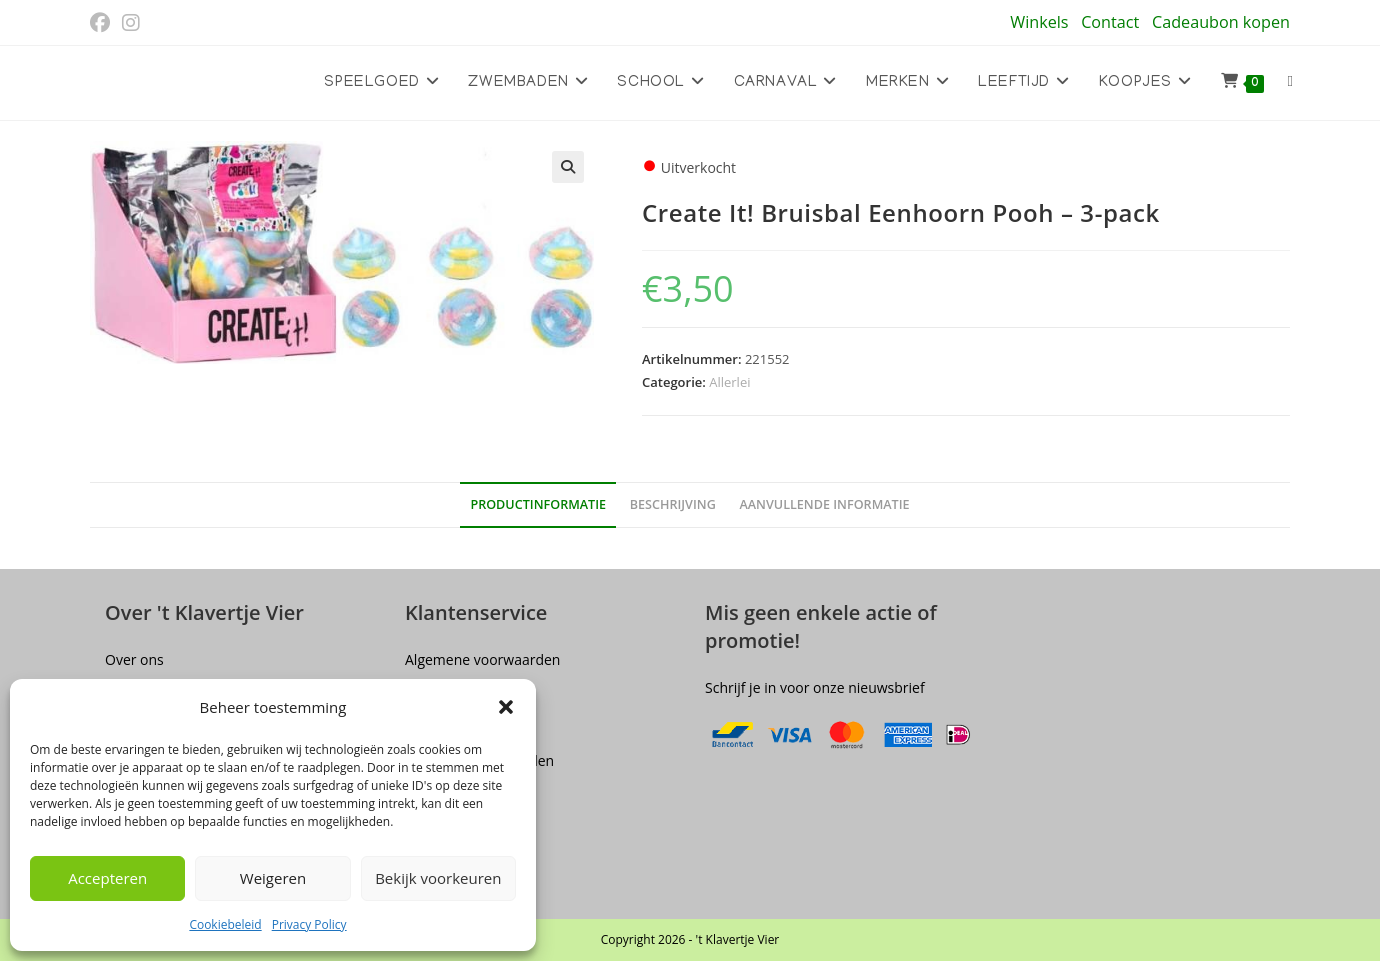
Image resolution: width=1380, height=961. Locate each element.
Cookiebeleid (225, 924)
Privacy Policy (309, 924)
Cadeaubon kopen (1221, 22)
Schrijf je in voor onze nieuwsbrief (815, 687)
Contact (1110, 22)
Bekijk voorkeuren (438, 878)
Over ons (134, 659)
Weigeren (273, 878)
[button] (506, 707)
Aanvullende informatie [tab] (824, 504)
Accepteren (107, 878)
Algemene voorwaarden (482, 659)
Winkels (1039, 22)
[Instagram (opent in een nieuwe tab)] (131, 23)
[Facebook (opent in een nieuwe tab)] (103, 23)
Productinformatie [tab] (538, 504)
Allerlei (729, 382)
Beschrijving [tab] (673, 504)
